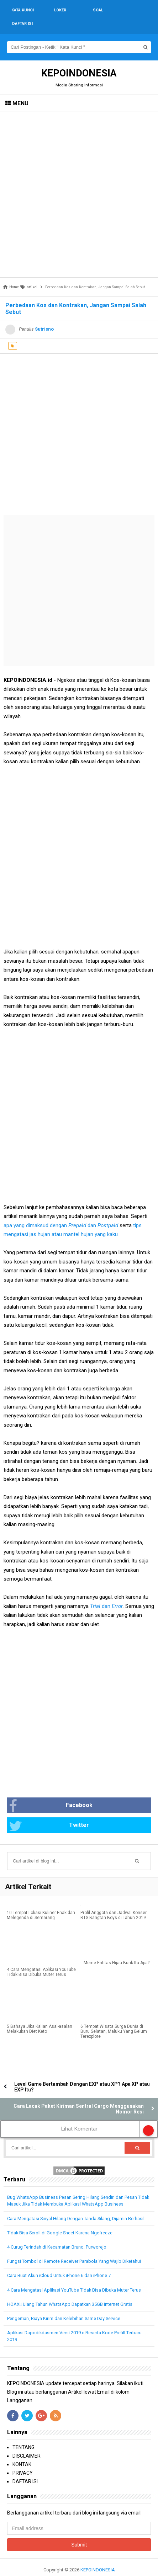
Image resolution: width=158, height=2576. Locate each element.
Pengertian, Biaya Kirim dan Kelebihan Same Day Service (63, 2305)
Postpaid (108, 1212)
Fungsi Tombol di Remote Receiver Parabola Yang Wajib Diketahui (74, 2247)
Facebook (51, 1793)
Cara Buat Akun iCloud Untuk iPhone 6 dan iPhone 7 (59, 2262)
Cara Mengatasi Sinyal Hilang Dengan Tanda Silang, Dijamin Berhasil (75, 2205)
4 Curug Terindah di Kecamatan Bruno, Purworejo (56, 2233)
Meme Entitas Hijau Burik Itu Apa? (116, 1949)
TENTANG (23, 2434)
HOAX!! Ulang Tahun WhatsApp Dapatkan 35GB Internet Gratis (69, 2290)
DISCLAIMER (26, 2442)
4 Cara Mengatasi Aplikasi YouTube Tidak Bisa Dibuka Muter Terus (41, 1958)
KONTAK (21, 2451)
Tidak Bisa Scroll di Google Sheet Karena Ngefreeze (59, 2219)
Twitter (49, 1812)
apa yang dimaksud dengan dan (51, 1212)
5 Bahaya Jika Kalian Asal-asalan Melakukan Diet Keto (39, 2015)
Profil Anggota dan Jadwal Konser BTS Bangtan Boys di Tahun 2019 (113, 1902)
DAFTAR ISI (25, 2468)
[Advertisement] (79, 181)
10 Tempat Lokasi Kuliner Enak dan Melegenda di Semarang (41, 1902)
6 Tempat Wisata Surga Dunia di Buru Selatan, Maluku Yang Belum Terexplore (113, 2017)
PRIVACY (22, 2459)
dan (106, 1592)
